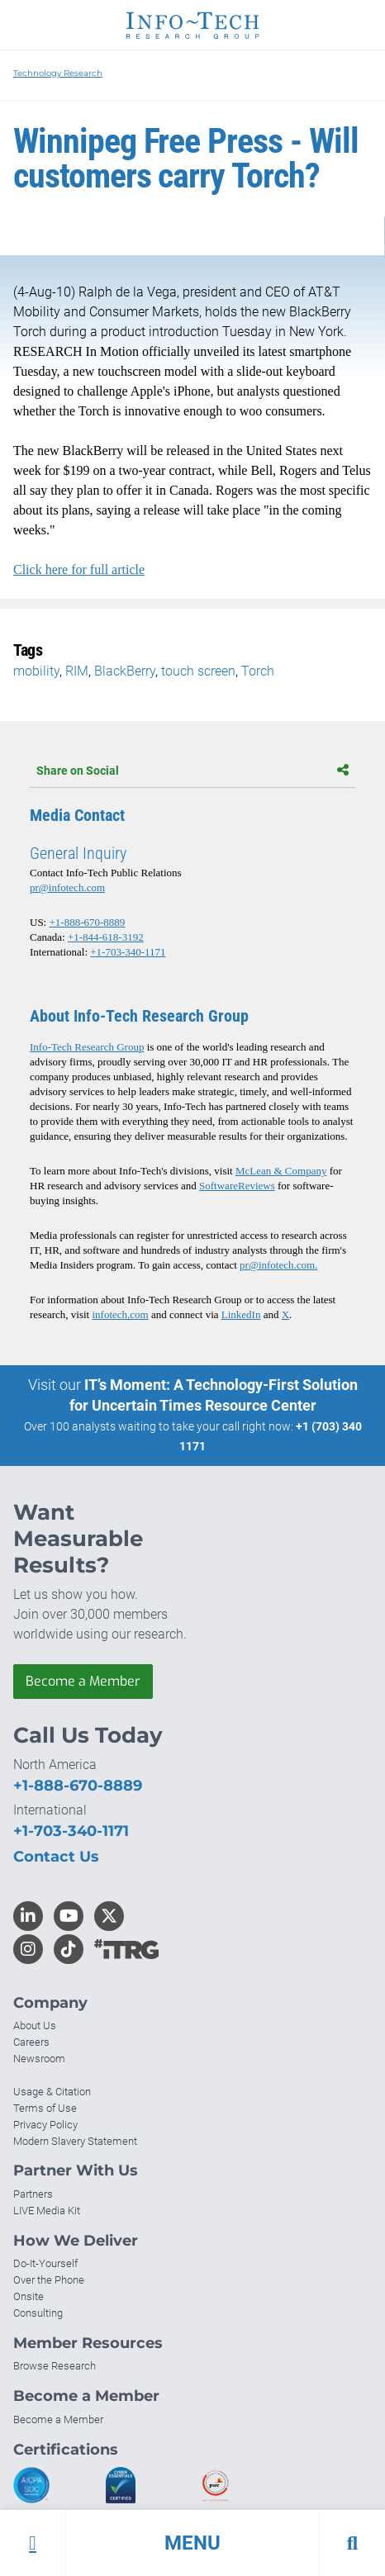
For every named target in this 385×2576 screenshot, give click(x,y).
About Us (34, 2025)
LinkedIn (241, 1314)
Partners (33, 2194)
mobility (36, 671)
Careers (31, 2042)
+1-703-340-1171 (127, 952)
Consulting (38, 2313)
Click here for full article (79, 569)
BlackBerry (124, 671)
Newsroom (39, 2058)
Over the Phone (48, 2280)
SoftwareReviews (237, 1185)
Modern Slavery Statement (75, 2141)
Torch (257, 671)
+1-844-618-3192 (106, 937)
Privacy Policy (45, 2124)
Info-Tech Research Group (87, 1047)
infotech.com (120, 1314)
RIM (76, 671)
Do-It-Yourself (45, 2263)
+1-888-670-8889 (87, 922)
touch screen (198, 671)
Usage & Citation (52, 2091)
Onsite (28, 2296)
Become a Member (83, 1681)
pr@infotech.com (67, 887)
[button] (192, 2543)
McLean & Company (280, 1171)
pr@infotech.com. (278, 1265)
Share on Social (192, 770)
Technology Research (57, 73)
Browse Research (54, 2366)
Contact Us (56, 1857)
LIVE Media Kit (46, 2210)
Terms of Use (45, 2108)
